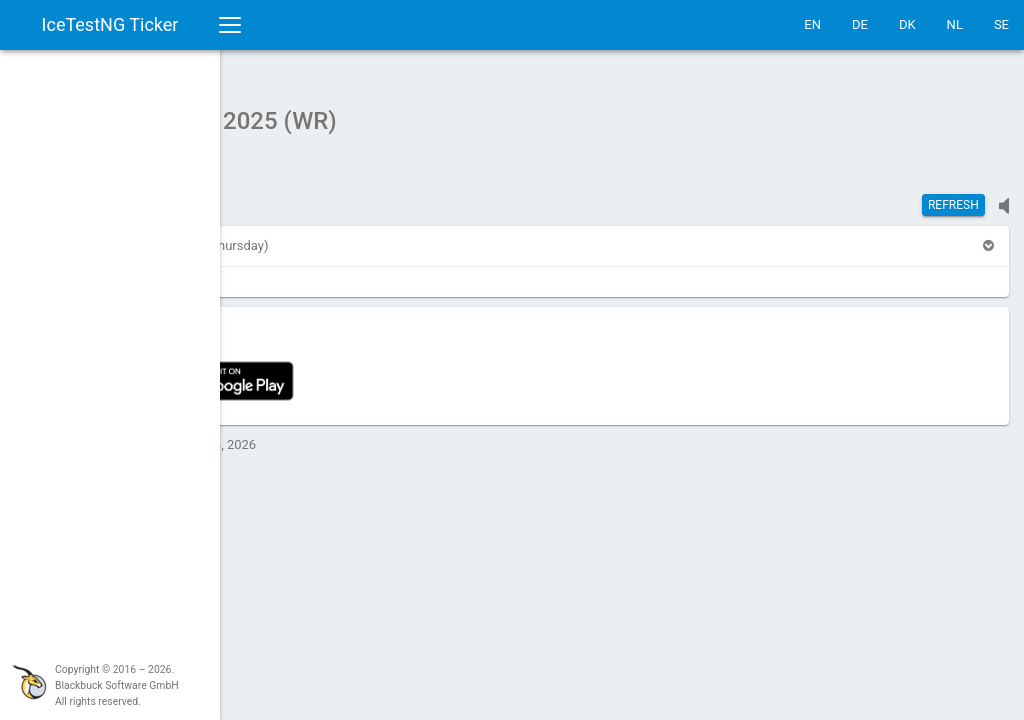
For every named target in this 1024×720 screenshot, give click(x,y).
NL (955, 24)
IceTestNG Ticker (110, 24)
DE (860, 24)
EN (812, 24)
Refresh (953, 195)
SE (1001, 24)
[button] (273, 235)
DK (907, 24)
